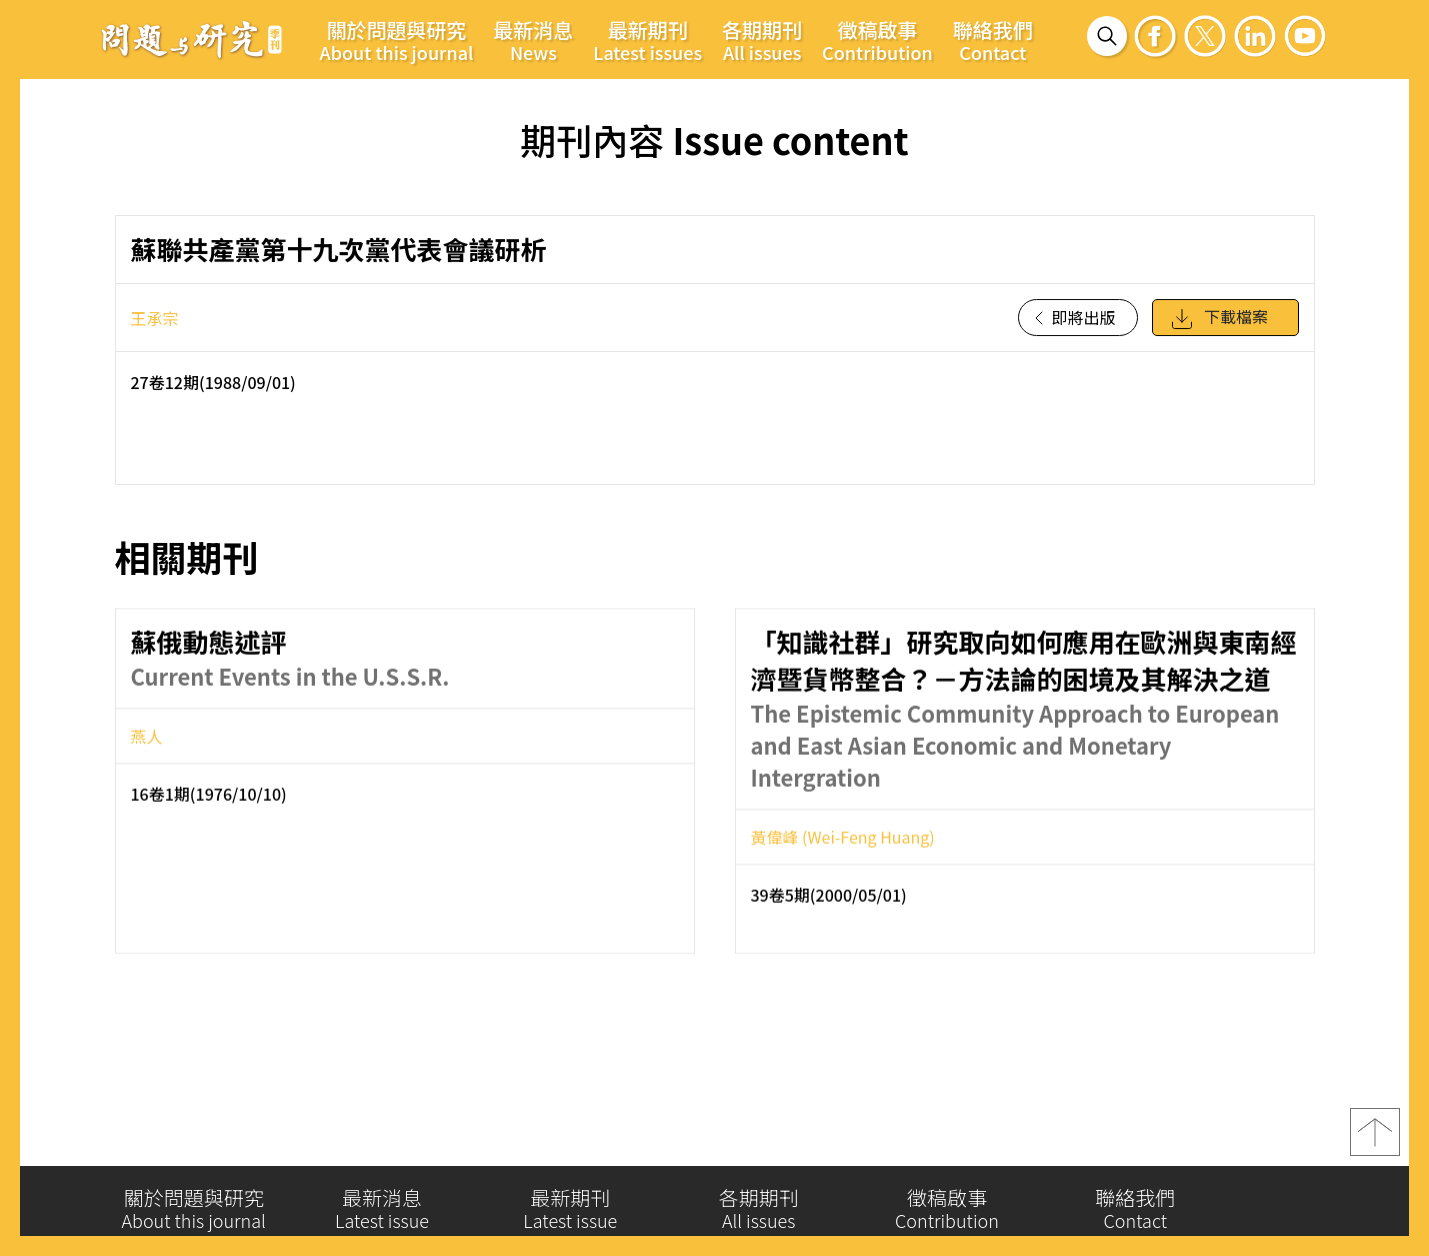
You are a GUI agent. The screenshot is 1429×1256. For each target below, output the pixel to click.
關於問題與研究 (397, 40)
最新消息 (533, 40)
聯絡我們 (993, 40)
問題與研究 (192, 39)
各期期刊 (762, 40)
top (1375, 1141)
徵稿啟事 (877, 40)
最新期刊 (647, 40)
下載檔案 (1219, 327)
